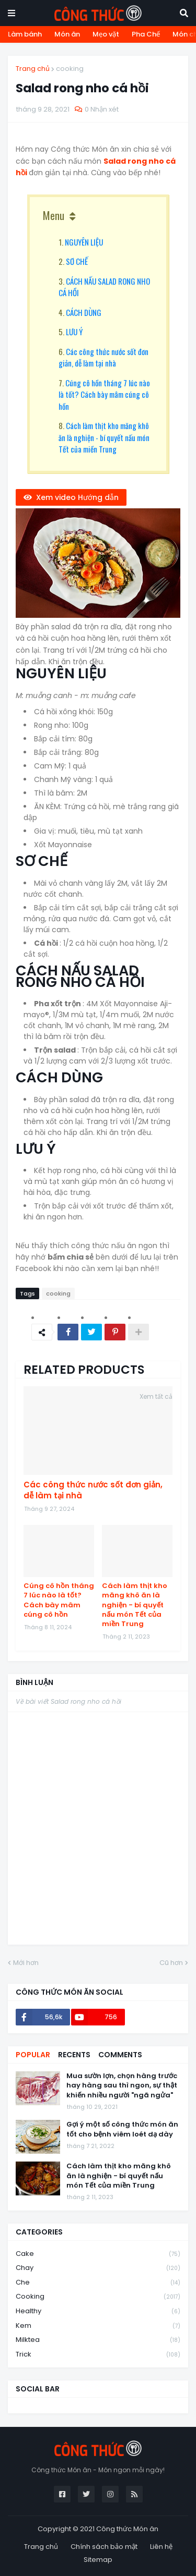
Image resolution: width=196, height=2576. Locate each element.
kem (98, 2326)
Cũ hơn (171, 1963)
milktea (98, 2340)
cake (98, 2254)
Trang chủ (33, 69)
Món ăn (67, 34)
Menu (53, 215)
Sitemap (98, 2560)
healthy (98, 2311)
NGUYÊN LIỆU (84, 242)
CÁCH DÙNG (83, 312)
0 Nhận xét (102, 109)
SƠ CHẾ (77, 261)
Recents (74, 2054)
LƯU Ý (74, 331)
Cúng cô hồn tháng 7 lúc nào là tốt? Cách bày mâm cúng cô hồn (104, 394)
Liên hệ (161, 2546)
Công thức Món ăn (127, 2529)
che (98, 2282)
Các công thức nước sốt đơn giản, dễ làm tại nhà (103, 357)
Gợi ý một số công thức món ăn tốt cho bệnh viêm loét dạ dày (122, 2129)
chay (98, 2268)
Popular (33, 2054)
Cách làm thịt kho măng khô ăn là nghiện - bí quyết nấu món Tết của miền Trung (104, 437)
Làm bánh (25, 34)
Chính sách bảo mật (104, 2546)
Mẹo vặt (106, 34)
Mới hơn (26, 1963)
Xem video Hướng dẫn (77, 497)
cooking (70, 69)
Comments (120, 2054)
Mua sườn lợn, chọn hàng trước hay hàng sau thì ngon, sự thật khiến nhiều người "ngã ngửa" (121, 2085)
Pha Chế (146, 34)
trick (98, 2354)
